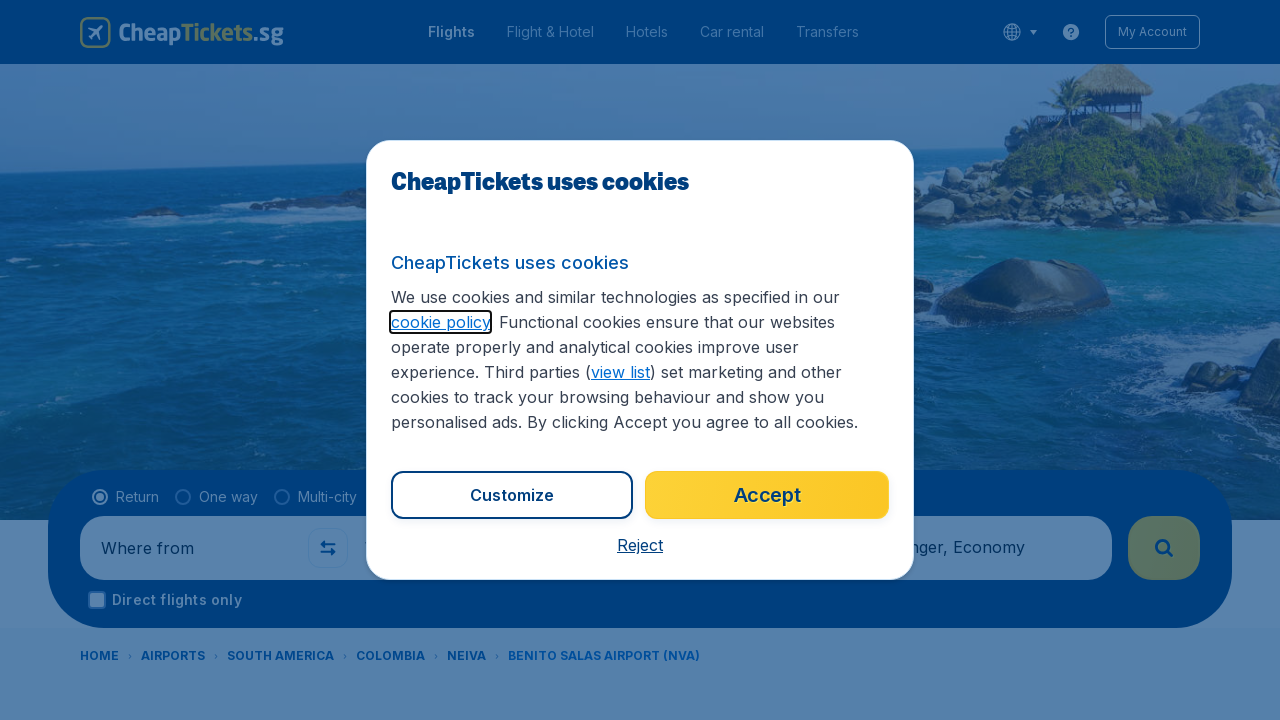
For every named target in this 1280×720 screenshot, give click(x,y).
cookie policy (440, 322)
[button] (640, 545)
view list (620, 372)
